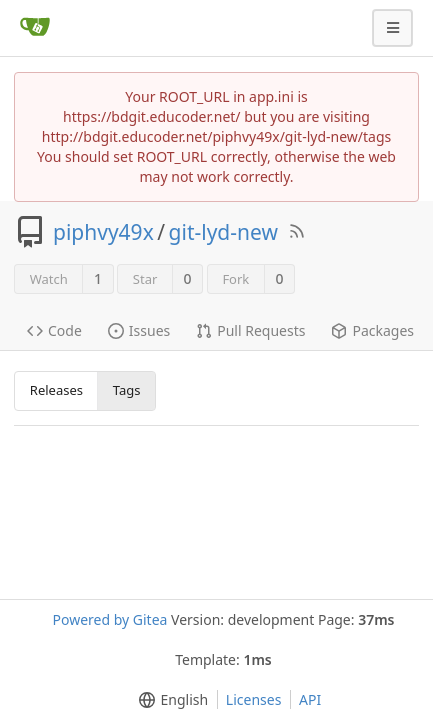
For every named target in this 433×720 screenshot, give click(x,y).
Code (54, 330)
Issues (139, 330)
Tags (127, 390)
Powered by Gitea (109, 619)
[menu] (169, 700)
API (310, 699)
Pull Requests (250, 330)
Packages (372, 330)
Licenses (254, 699)
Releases (56, 390)
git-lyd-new (223, 232)
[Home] (35, 28)
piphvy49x (103, 232)
